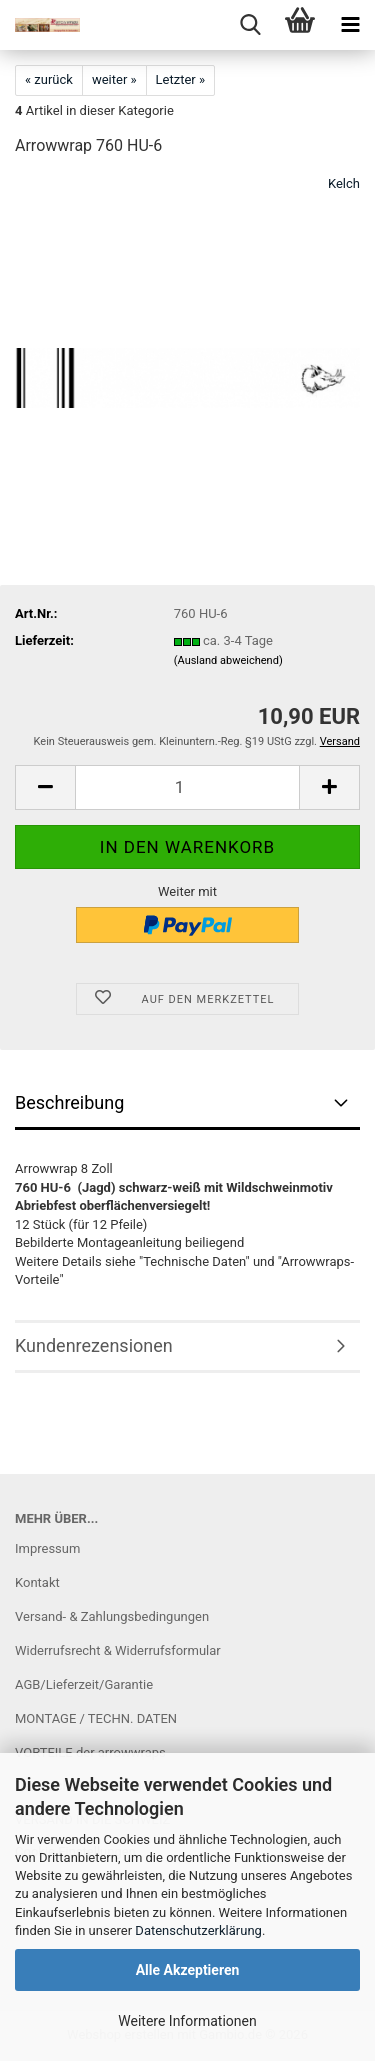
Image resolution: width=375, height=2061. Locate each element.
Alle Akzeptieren (188, 1970)
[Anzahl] (187, 787)
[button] (45, 787)
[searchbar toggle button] (250, 25)
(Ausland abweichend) (228, 660)
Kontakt (37, 1582)
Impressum (47, 1548)
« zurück (49, 79)
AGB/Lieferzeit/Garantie (84, 1684)
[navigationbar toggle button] (350, 25)
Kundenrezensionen (94, 1345)
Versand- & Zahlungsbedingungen (112, 1616)
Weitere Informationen (187, 2021)
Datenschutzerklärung (198, 1930)
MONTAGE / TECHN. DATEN (96, 1718)
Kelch (344, 183)
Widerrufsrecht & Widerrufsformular (118, 1650)
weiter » (114, 79)
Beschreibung (69, 1102)
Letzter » (180, 79)
